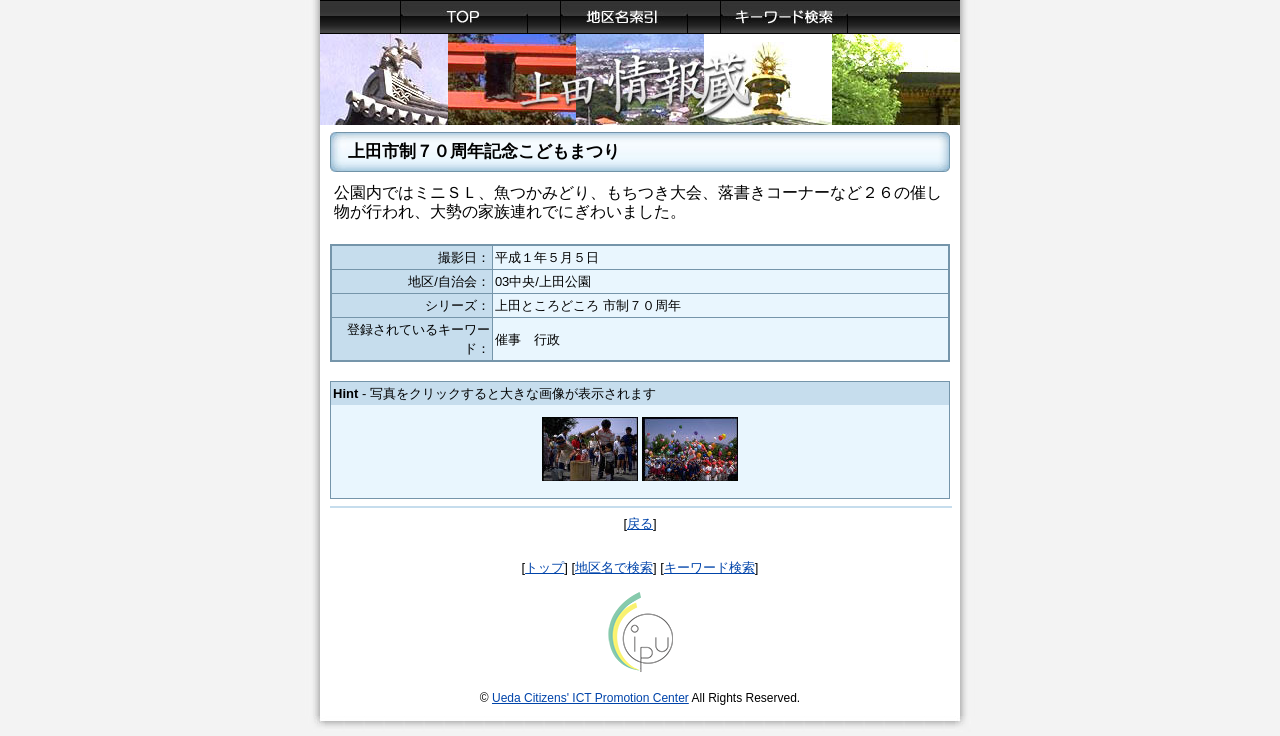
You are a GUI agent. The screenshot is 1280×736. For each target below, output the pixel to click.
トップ (544, 567)
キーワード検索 (709, 567)
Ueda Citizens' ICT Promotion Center (590, 698)
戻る (640, 523)
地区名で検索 (614, 567)
